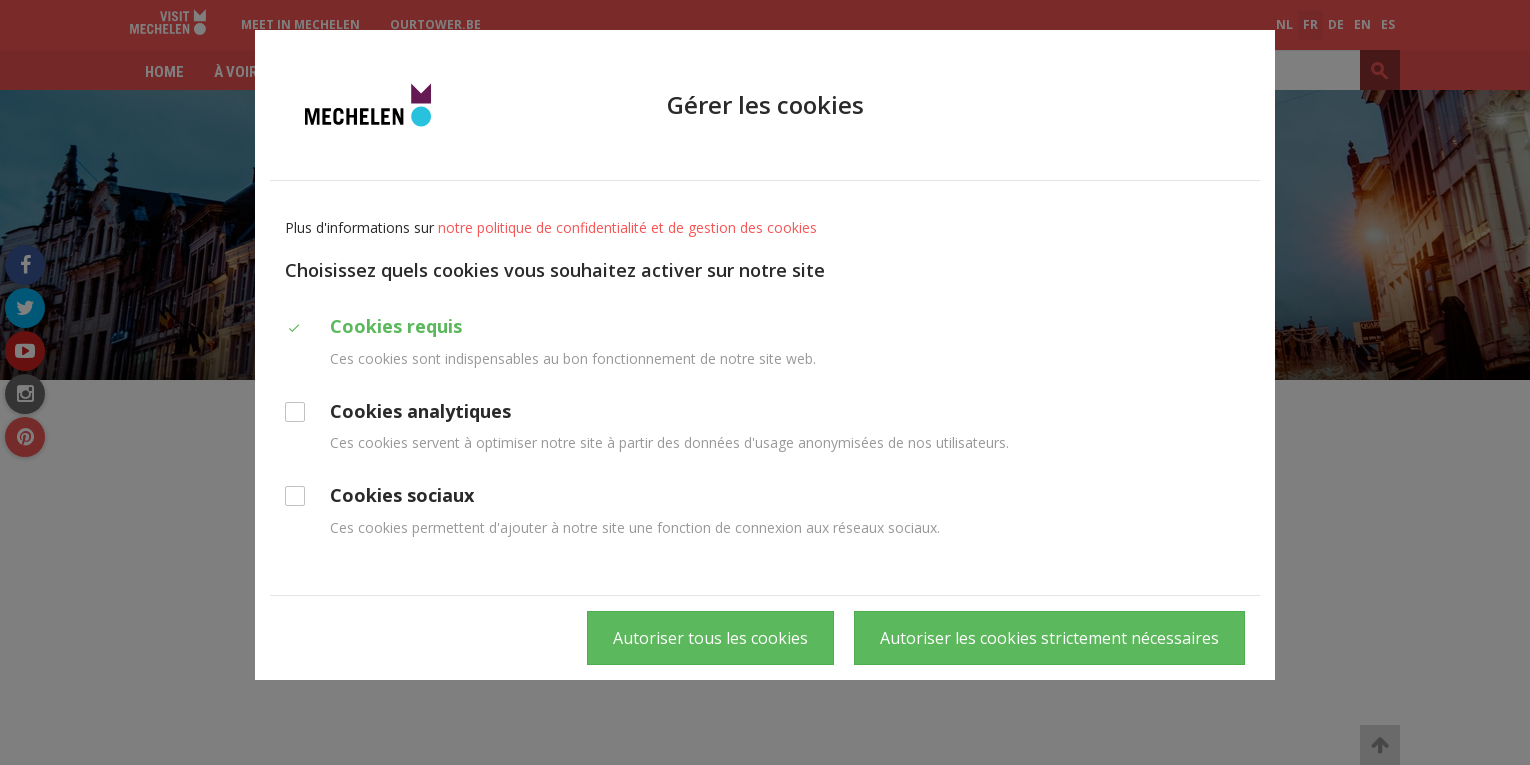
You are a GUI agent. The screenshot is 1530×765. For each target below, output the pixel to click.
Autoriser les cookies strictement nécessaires (1049, 638)
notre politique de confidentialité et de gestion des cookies (627, 227)
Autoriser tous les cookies (710, 638)
